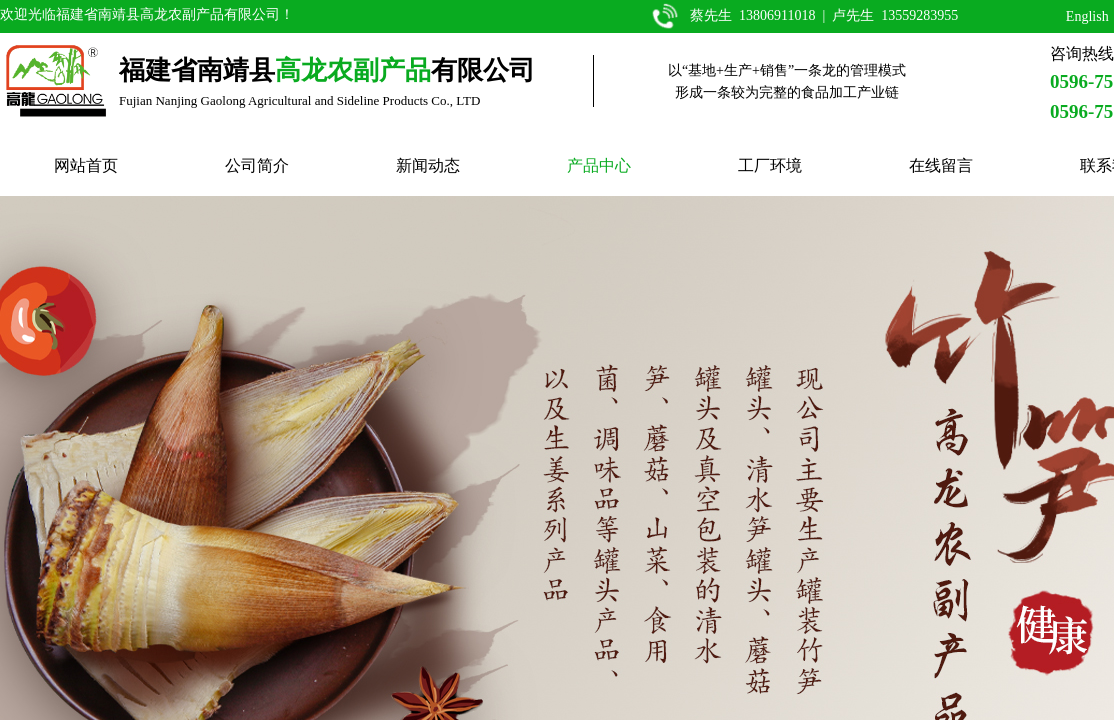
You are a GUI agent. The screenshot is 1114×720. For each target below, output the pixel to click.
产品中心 (599, 165)
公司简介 (257, 165)
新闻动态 (428, 165)
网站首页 (86, 165)
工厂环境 (770, 165)
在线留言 (941, 165)
